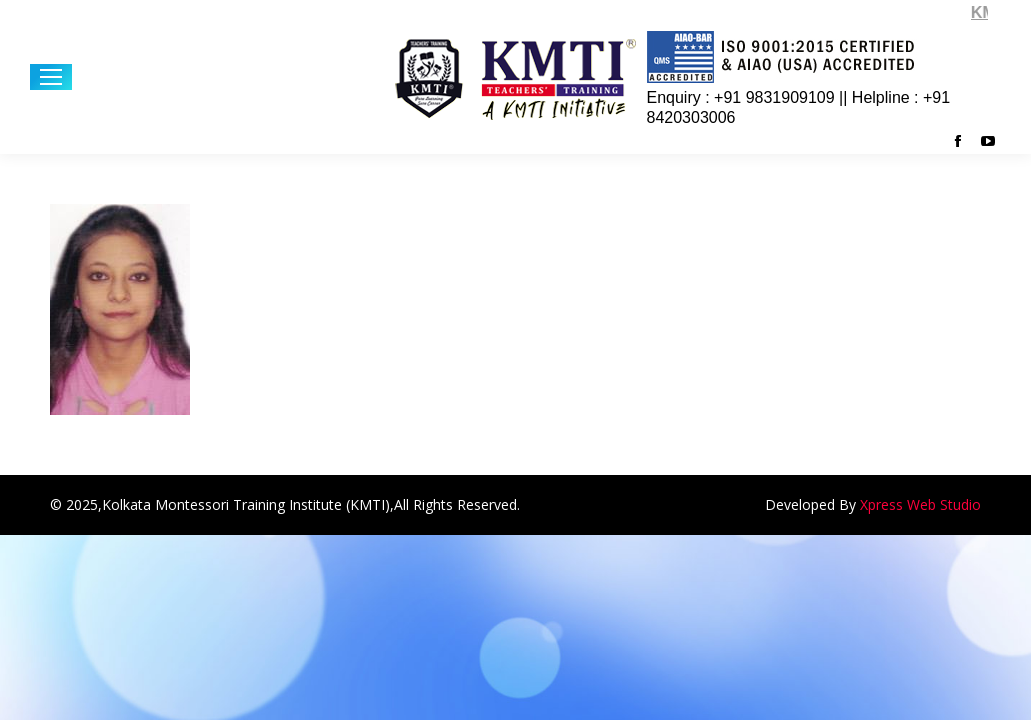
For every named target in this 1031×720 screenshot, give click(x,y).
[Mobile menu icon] (51, 77)
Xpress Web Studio (920, 504)
